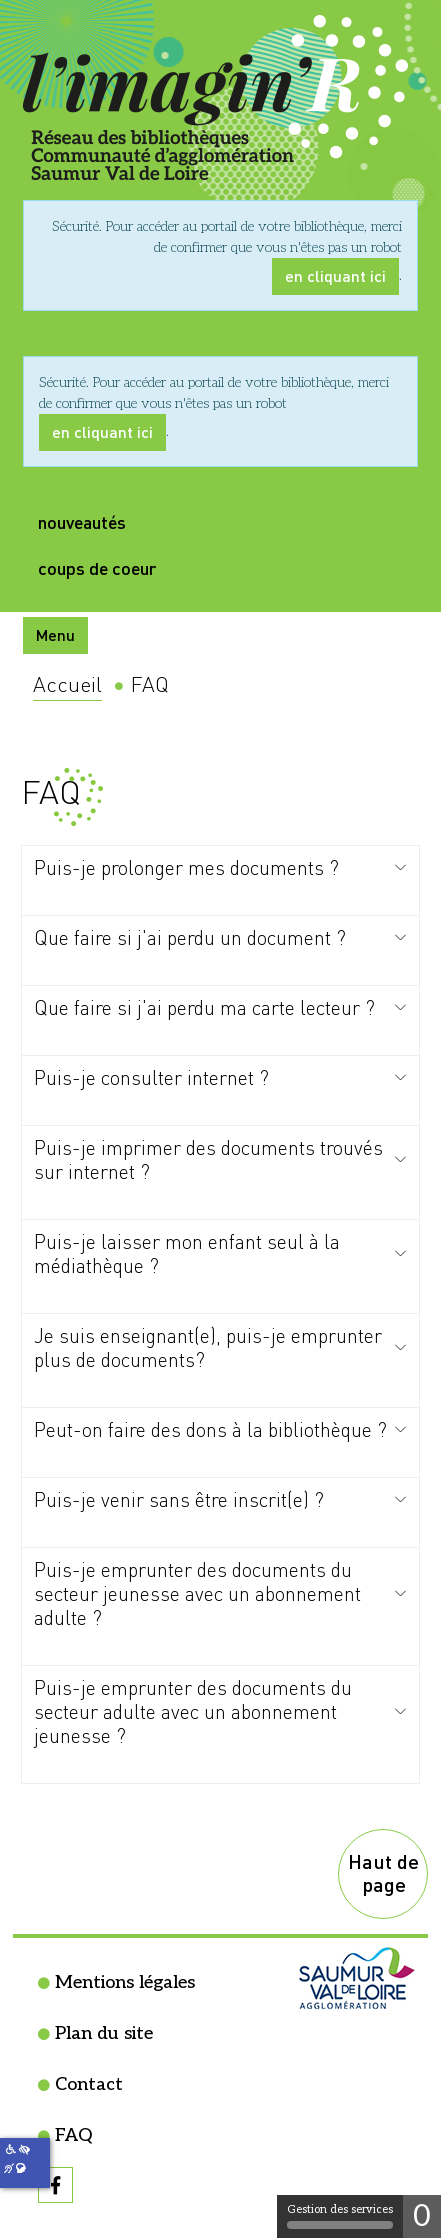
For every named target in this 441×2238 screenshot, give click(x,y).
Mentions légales (125, 1982)
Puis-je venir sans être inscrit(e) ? (179, 1499)
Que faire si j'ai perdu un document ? (190, 937)
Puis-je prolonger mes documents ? (186, 867)
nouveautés (82, 522)
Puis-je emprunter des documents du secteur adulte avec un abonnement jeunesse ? (193, 1711)
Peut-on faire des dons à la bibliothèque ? (210, 1429)
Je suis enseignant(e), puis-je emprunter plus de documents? (208, 1347)
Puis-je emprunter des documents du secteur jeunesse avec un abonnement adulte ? (197, 1593)
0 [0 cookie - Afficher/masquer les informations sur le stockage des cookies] (422, 2217)
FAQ (73, 2135)
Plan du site (104, 2033)
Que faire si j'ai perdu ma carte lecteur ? (204, 1007)
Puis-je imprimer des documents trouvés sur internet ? (208, 1159)
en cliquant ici (335, 275)
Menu (55, 634)
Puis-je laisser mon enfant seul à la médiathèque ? (187, 1253)
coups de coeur (97, 568)
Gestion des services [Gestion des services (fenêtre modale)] (340, 2216)
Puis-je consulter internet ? (151, 1077)
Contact (89, 2084)
